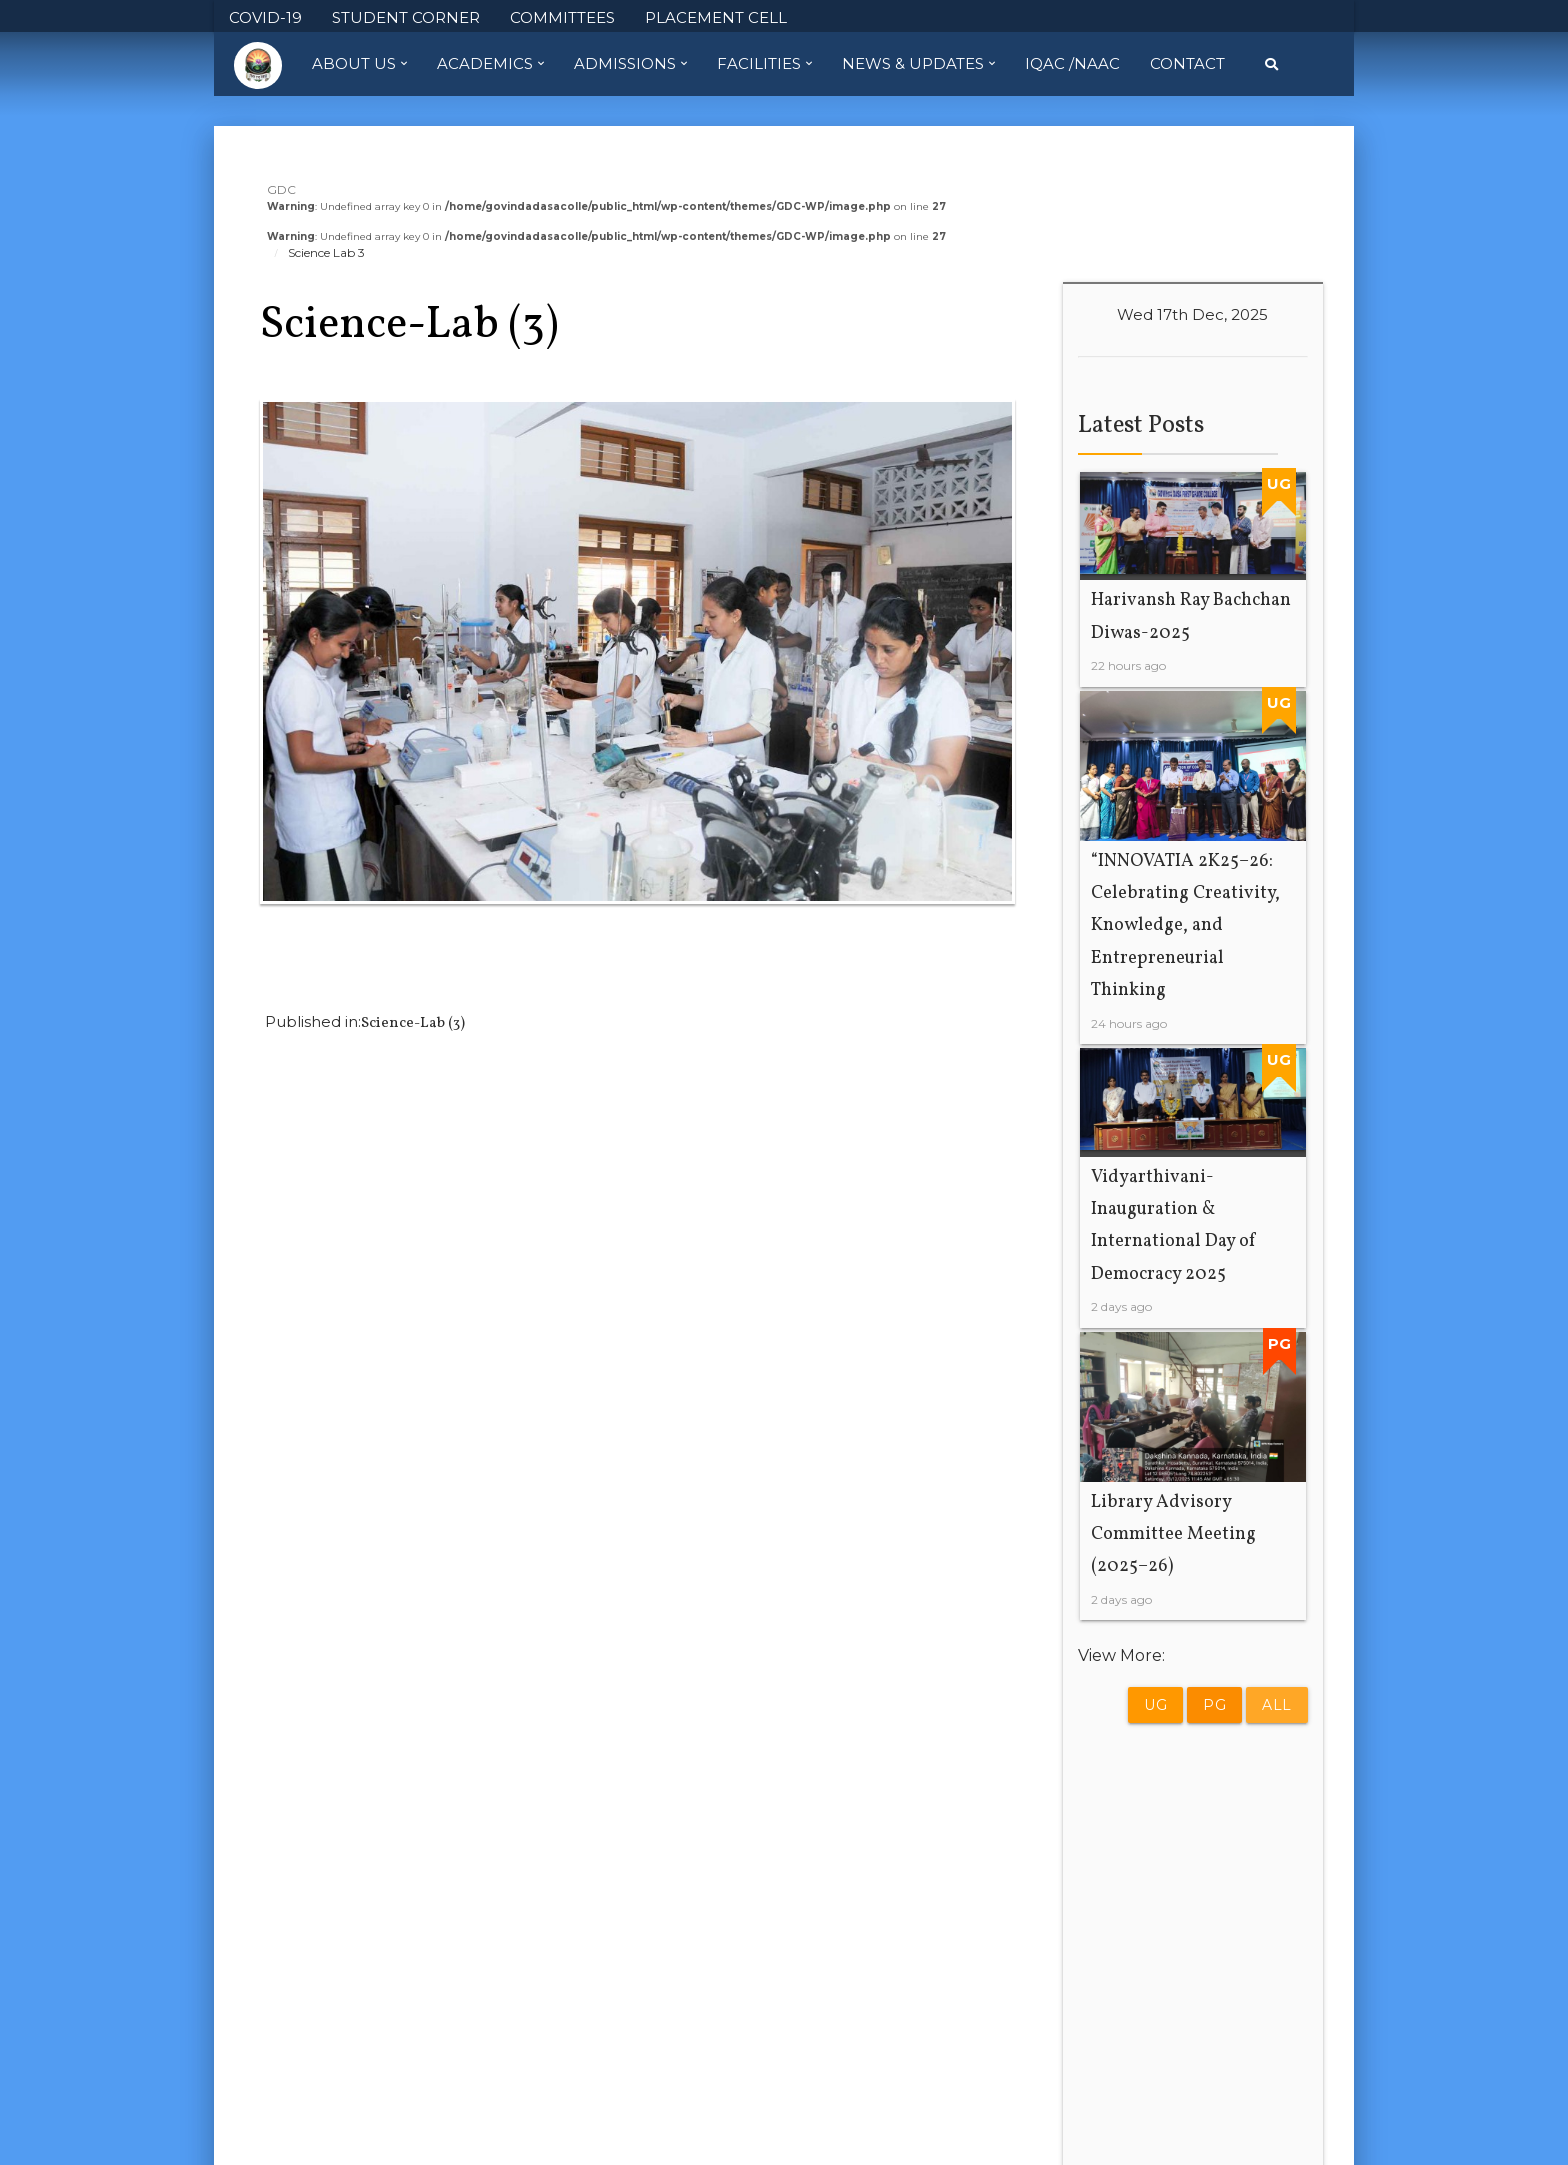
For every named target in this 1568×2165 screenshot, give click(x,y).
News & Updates (918, 64)
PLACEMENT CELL (716, 17)
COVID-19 (265, 17)
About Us (359, 64)
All (1277, 1705)
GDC (281, 189)
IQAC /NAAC (1072, 63)
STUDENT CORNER (406, 17)
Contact (1187, 63)
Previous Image (319, 957)
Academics (490, 64)
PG (1214, 1705)
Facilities (764, 64)
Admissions (630, 64)
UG (1155, 1705)
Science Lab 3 (326, 252)
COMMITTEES (562, 17)
